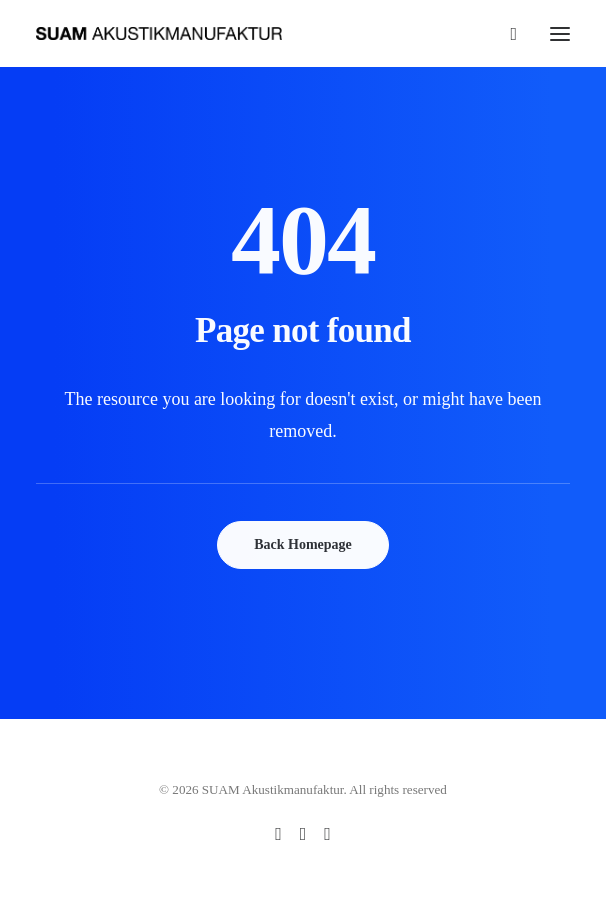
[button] (560, 33)
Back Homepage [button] (303, 544)
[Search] (504, 34)
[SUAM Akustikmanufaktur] (159, 33)
